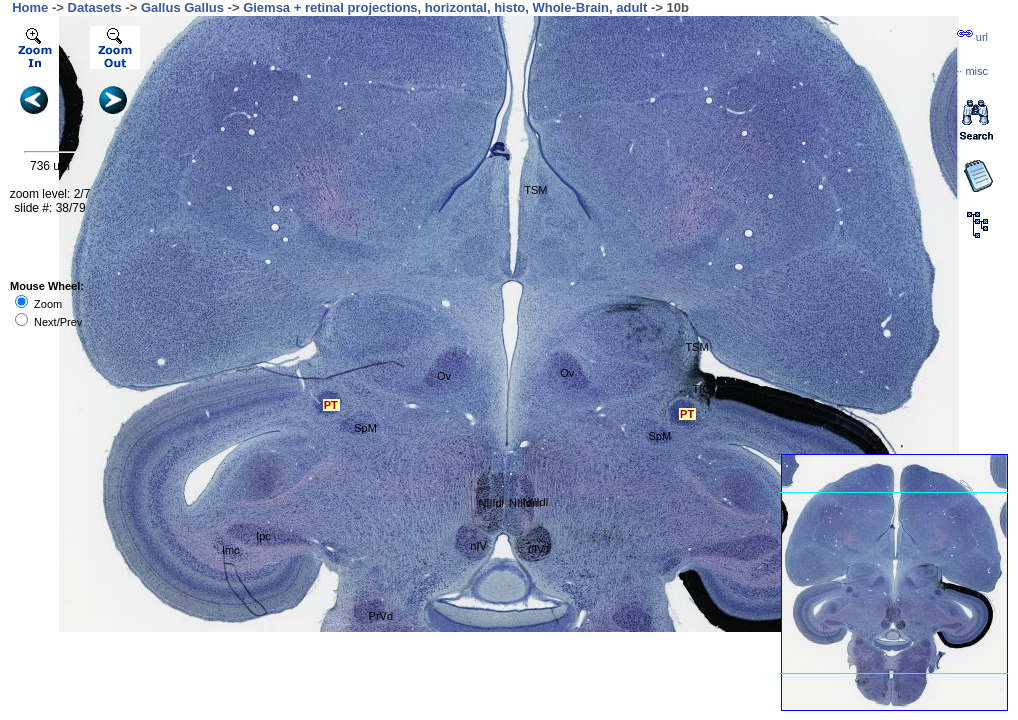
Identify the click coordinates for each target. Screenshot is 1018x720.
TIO (702, 389)
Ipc (263, 536)
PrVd (381, 616)
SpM (365, 428)
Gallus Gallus (182, 7)
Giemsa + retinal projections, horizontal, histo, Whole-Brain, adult (445, 7)
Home (30, 7)
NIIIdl (491, 503)
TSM (535, 190)
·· (972, 71)
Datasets (95, 7)
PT (331, 405)
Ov (444, 376)
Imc (231, 550)
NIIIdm (525, 503)
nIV (478, 546)
